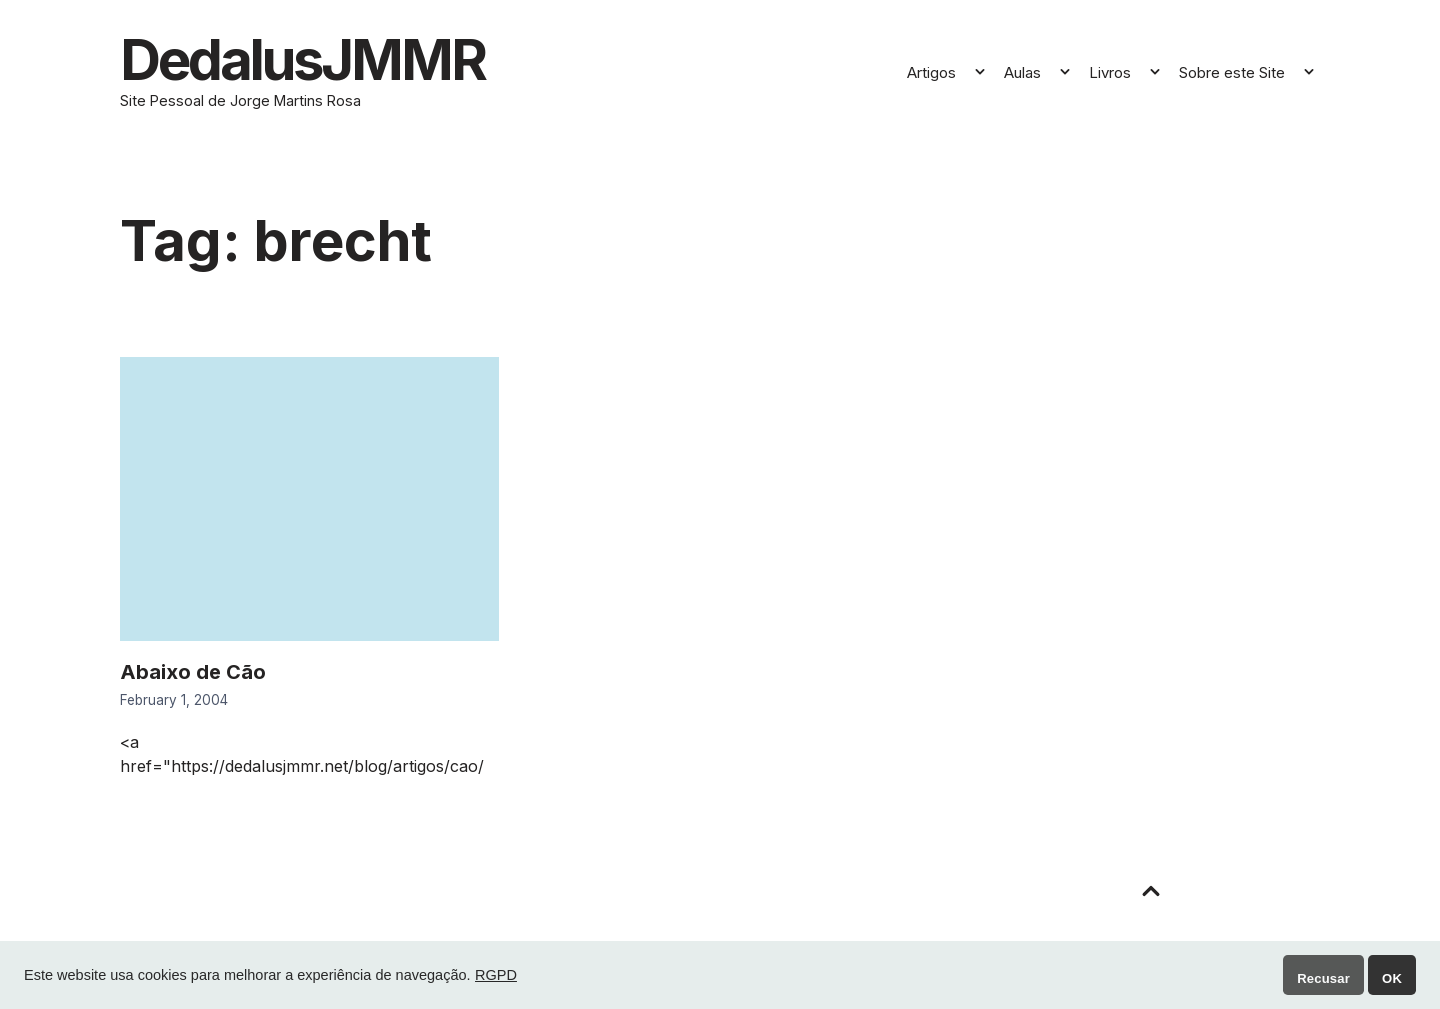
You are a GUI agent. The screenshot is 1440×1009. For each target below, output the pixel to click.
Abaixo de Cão (193, 672)
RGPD (496, 975)
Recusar (1323, 978)
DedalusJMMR (302, 60)
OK (1392, 978)
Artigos (931, 72)
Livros (1110, 72)
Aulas (1022, 72)
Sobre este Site (1232, 72)
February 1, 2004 (174, 700)
